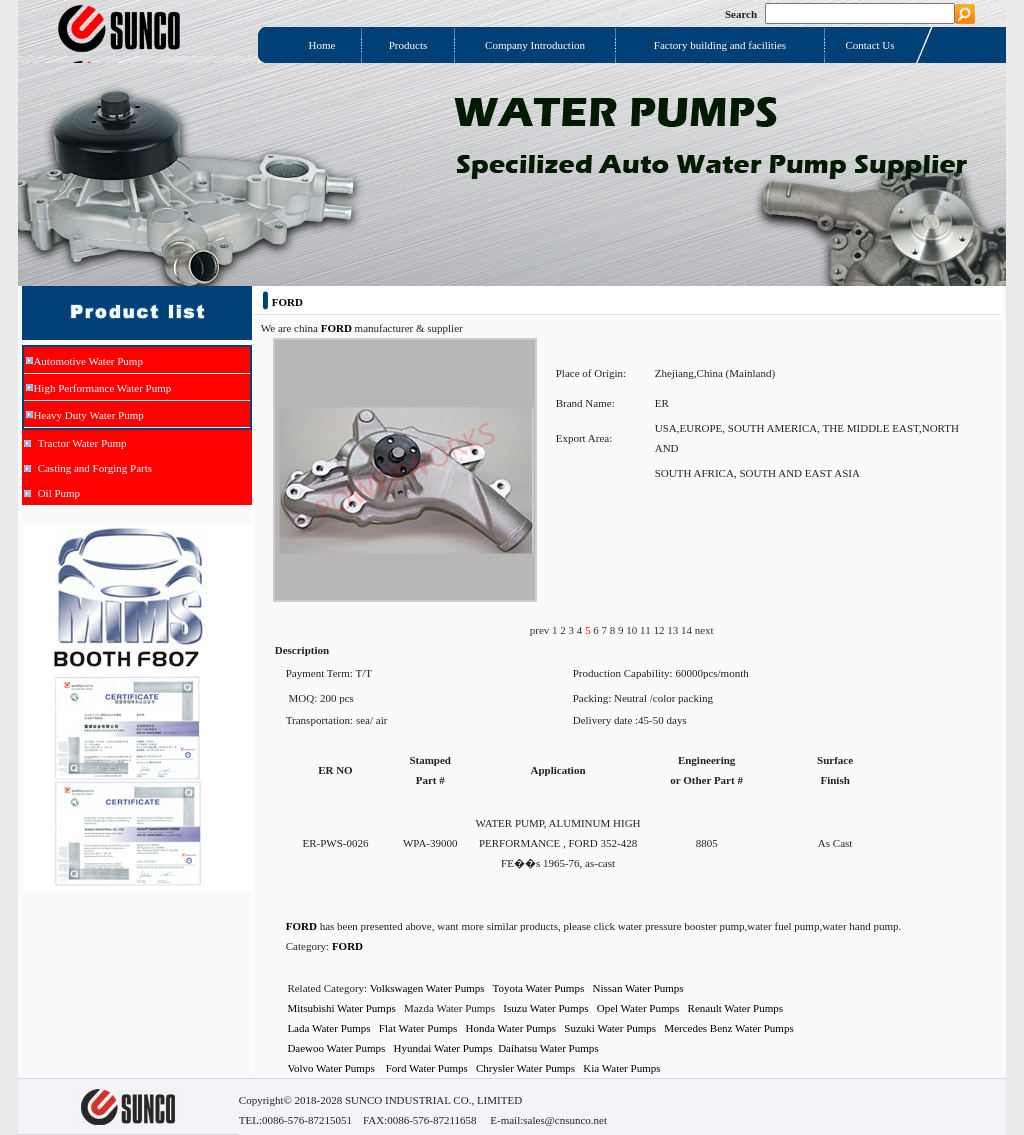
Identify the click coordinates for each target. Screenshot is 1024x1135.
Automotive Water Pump (88, 361)
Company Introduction (535, 45)
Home (322, 45)
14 (688, 630)
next (704, 630)
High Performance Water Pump (102, 388)
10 (633, 630)
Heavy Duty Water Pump (88, 415)
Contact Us (869, 45)
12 (660, 630)
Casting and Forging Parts (95, 468)
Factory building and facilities (720, 45)
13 (674, 630)
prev (541, 630)
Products (408, 45)
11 (646, 630)
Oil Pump (59, 493)
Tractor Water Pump (82, 443)
